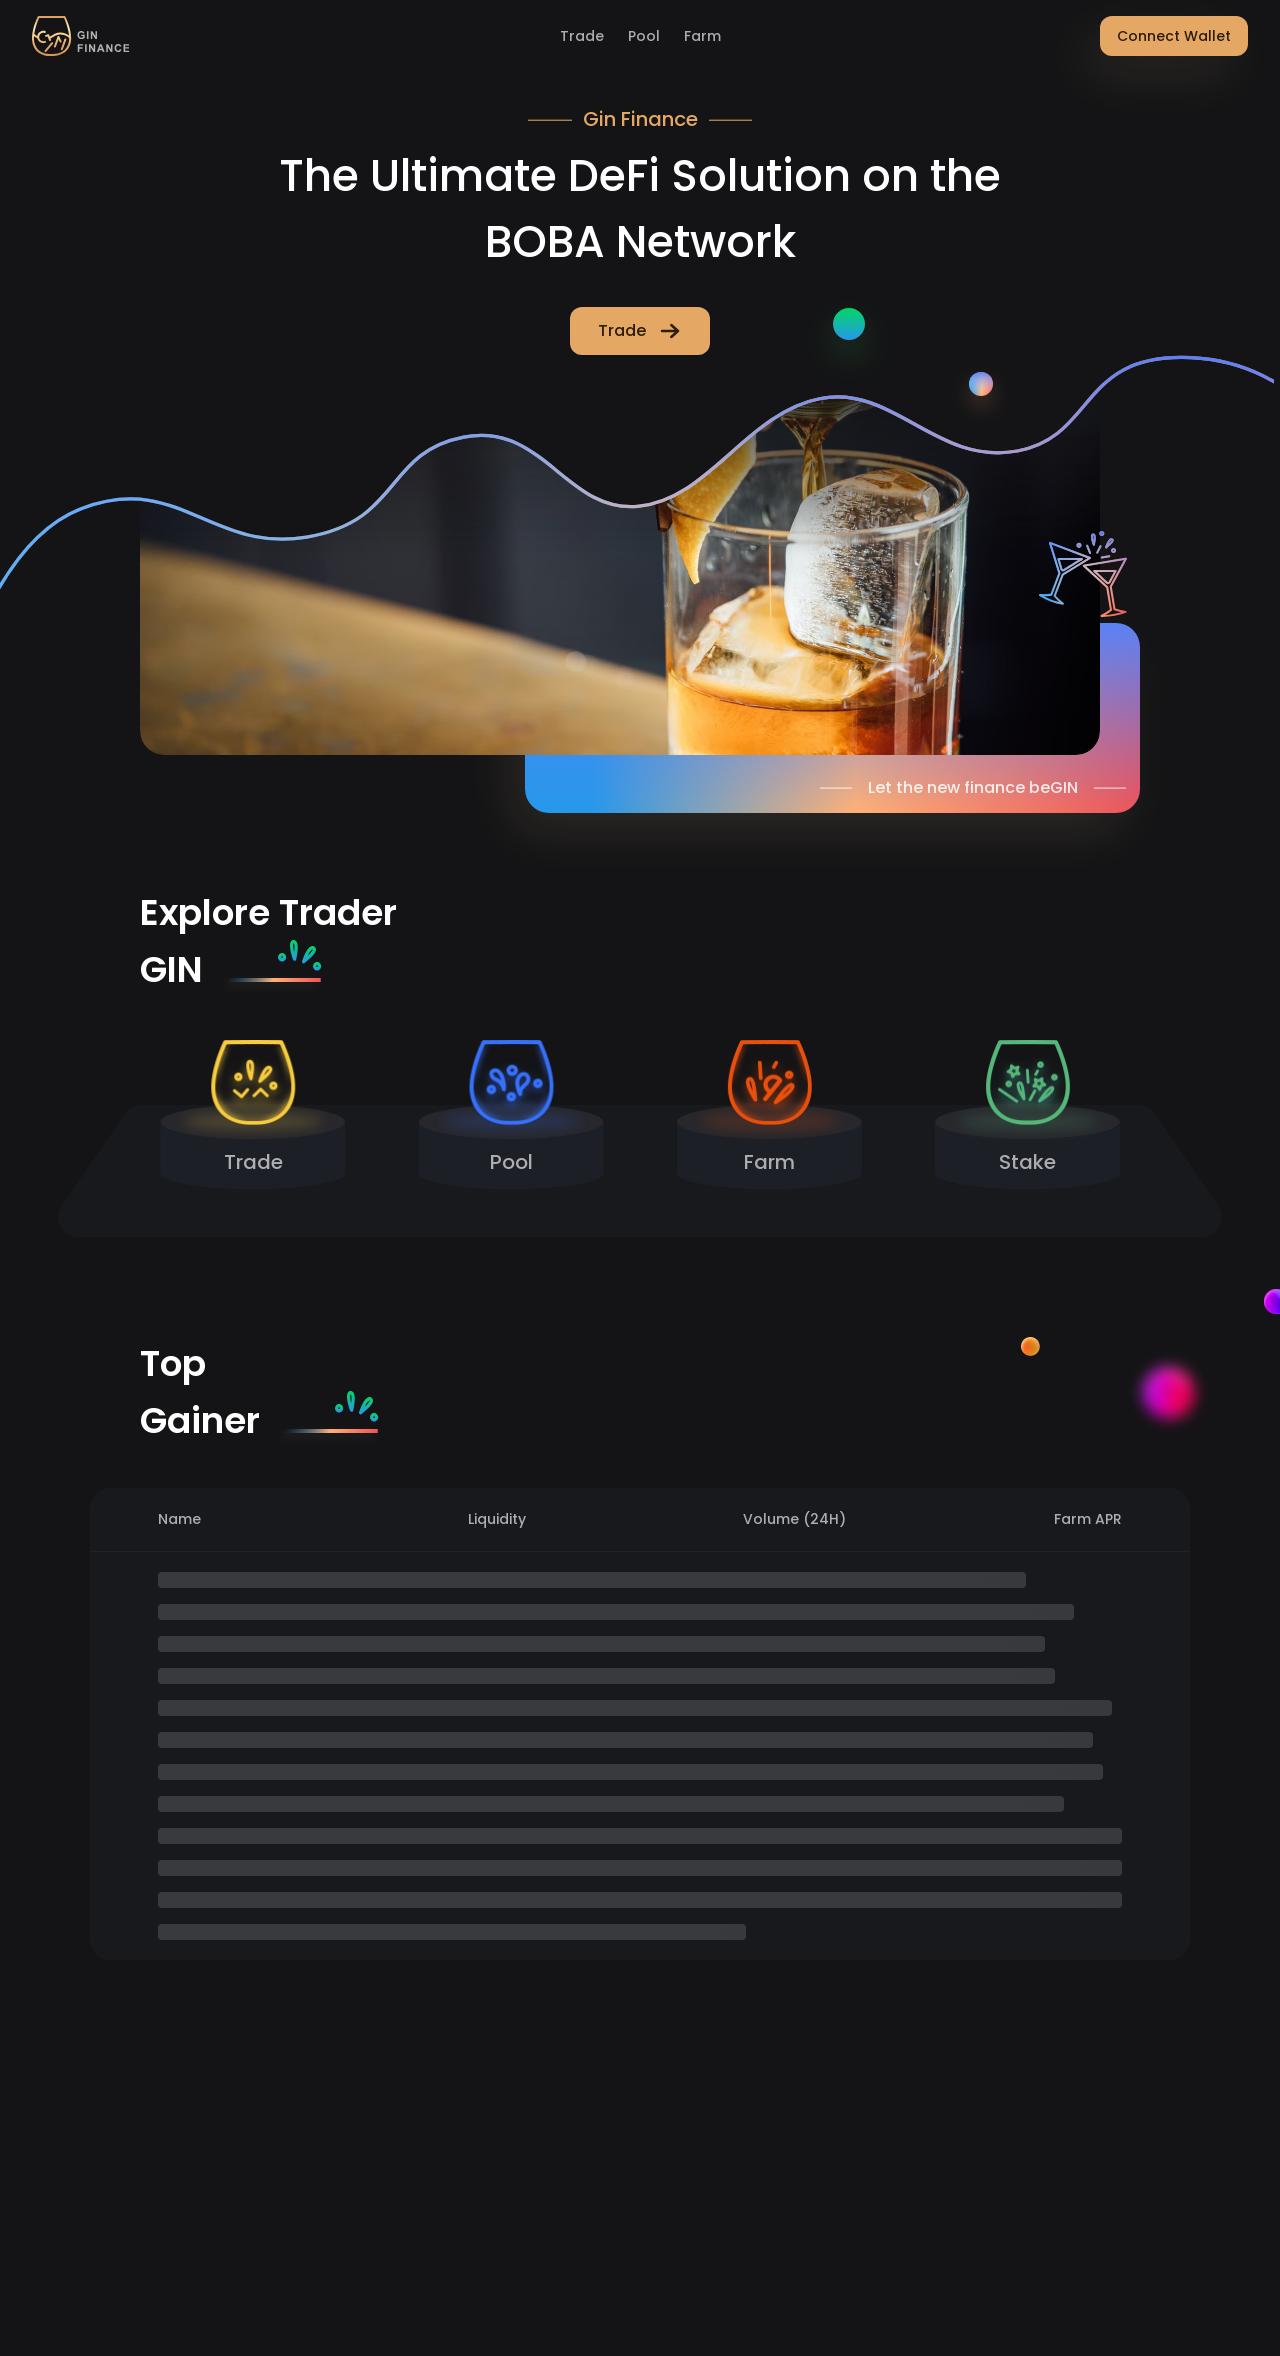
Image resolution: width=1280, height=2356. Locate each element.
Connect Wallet (1174, 36)
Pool (644, 36)
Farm (702, 36)
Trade (582, 36)
